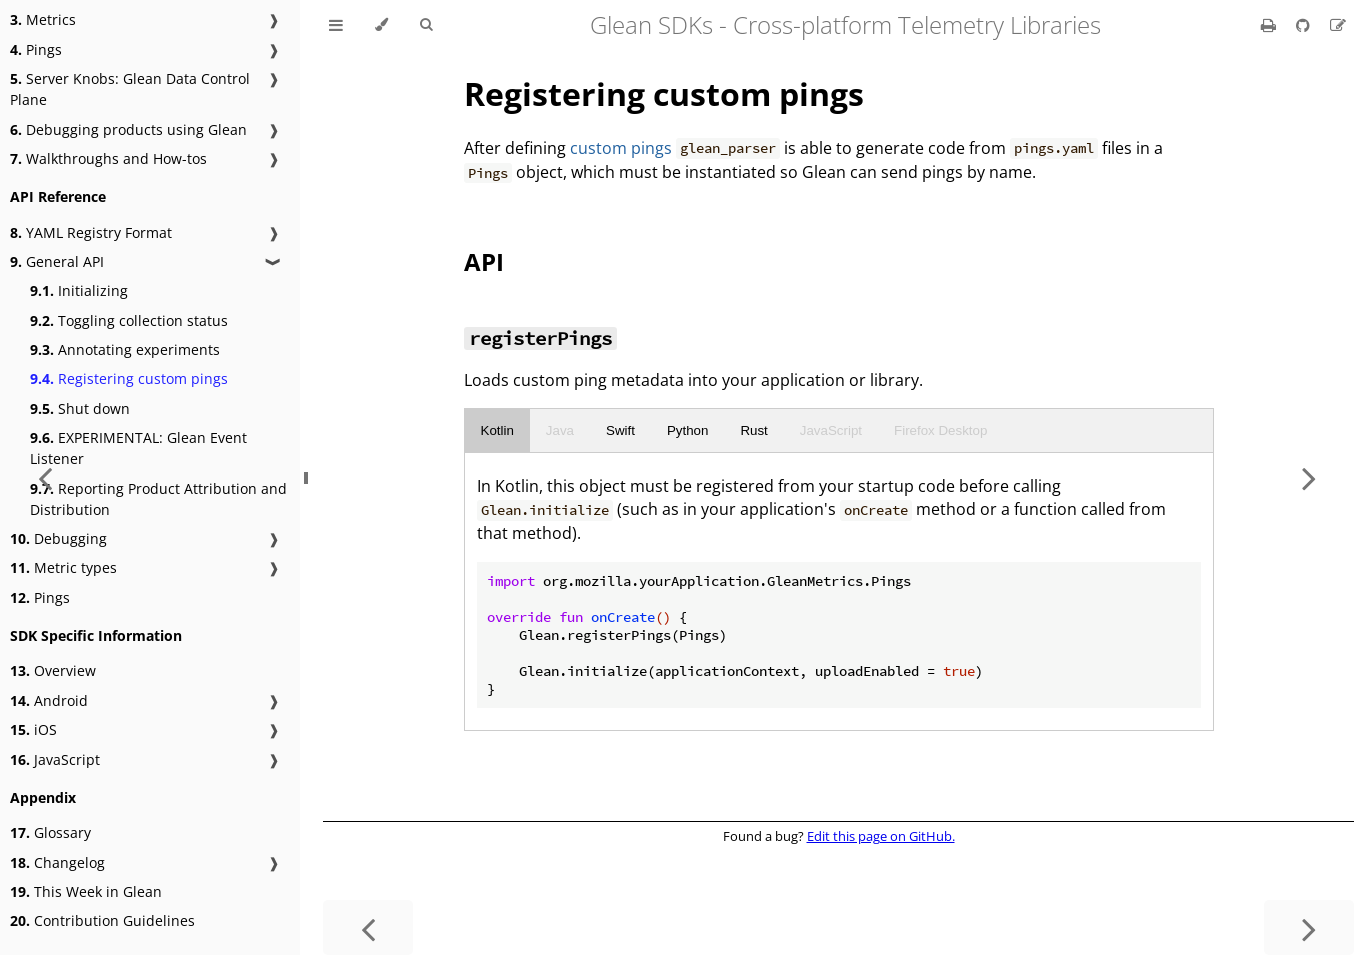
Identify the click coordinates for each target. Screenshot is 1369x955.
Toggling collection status (129, 320)
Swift (620, 430)
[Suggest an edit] (1338, 25)
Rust (753, 430)
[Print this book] (1270, 25)
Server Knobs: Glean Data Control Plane (130, 89)
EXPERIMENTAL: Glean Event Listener (138, 448)
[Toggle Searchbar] (426, 25)
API (484, 261)
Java (560, 430)
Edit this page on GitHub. (881, 836)
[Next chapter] (1309, 477)
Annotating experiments (125, 349)
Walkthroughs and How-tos (108, 158)
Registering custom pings (129, 378)
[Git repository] (1305, 25)
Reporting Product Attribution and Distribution (158, 499)
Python (688, 430)
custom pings (621, 148)
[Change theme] (381, 25)
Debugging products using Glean (128, 129)
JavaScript (831, 430)
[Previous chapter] (368, 927)
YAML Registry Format (91, 232)
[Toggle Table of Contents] (336, 25)
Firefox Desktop (940, 430)
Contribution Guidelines (102, 920)
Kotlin (497, 430)
